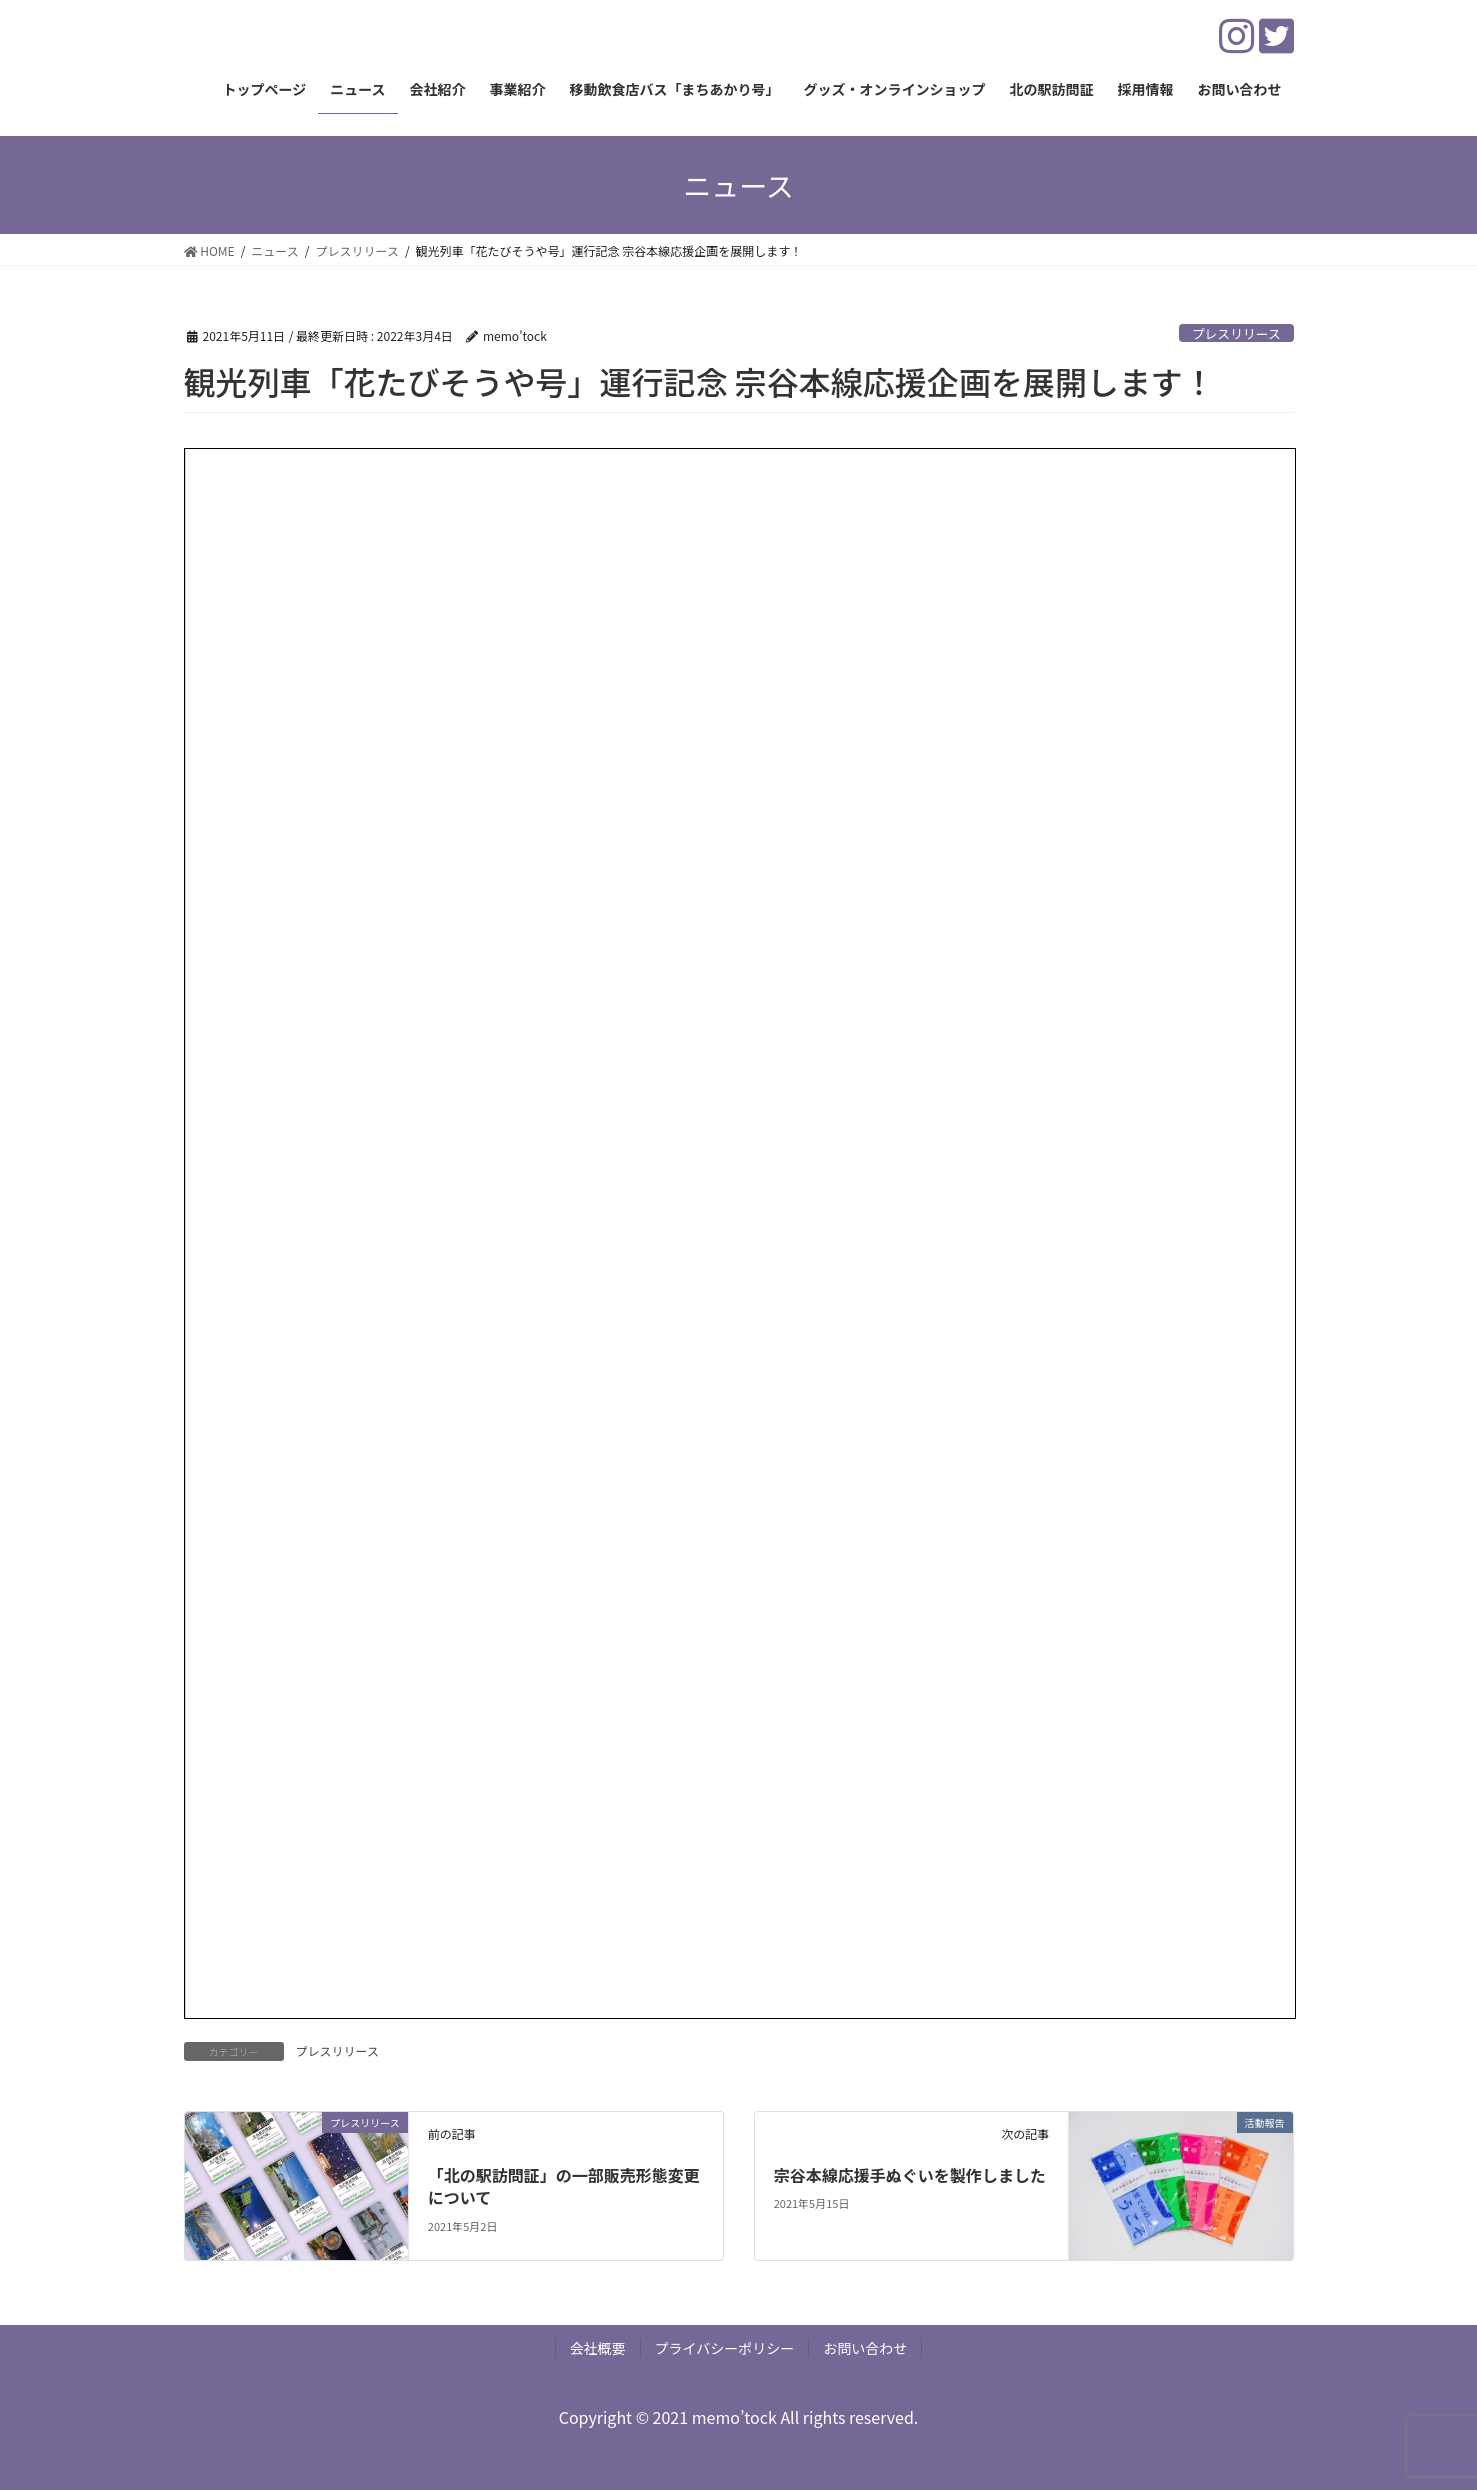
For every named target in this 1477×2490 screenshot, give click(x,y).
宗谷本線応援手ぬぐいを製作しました (910, 2175)
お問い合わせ (865, 2348)
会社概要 (598, 2348)
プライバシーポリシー (725, 2348)
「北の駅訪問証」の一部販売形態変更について (564, 2186)
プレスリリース (1236, 333)
